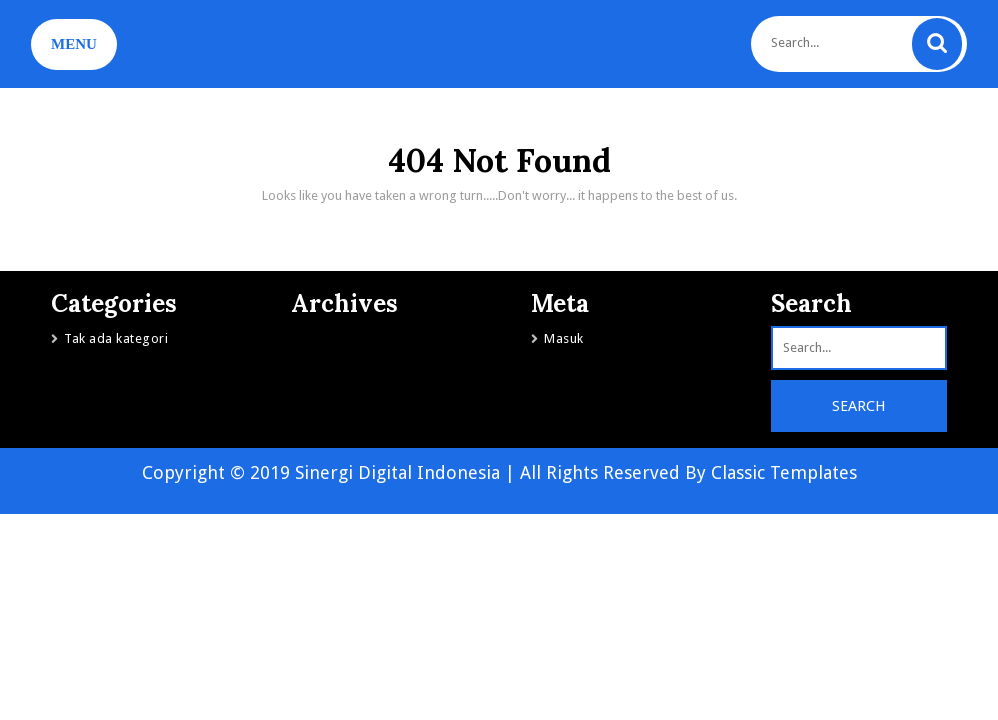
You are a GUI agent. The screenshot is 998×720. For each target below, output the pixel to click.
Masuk (564, 338)
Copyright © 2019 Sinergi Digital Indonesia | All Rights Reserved (413, 472)
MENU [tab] (74, 44)
